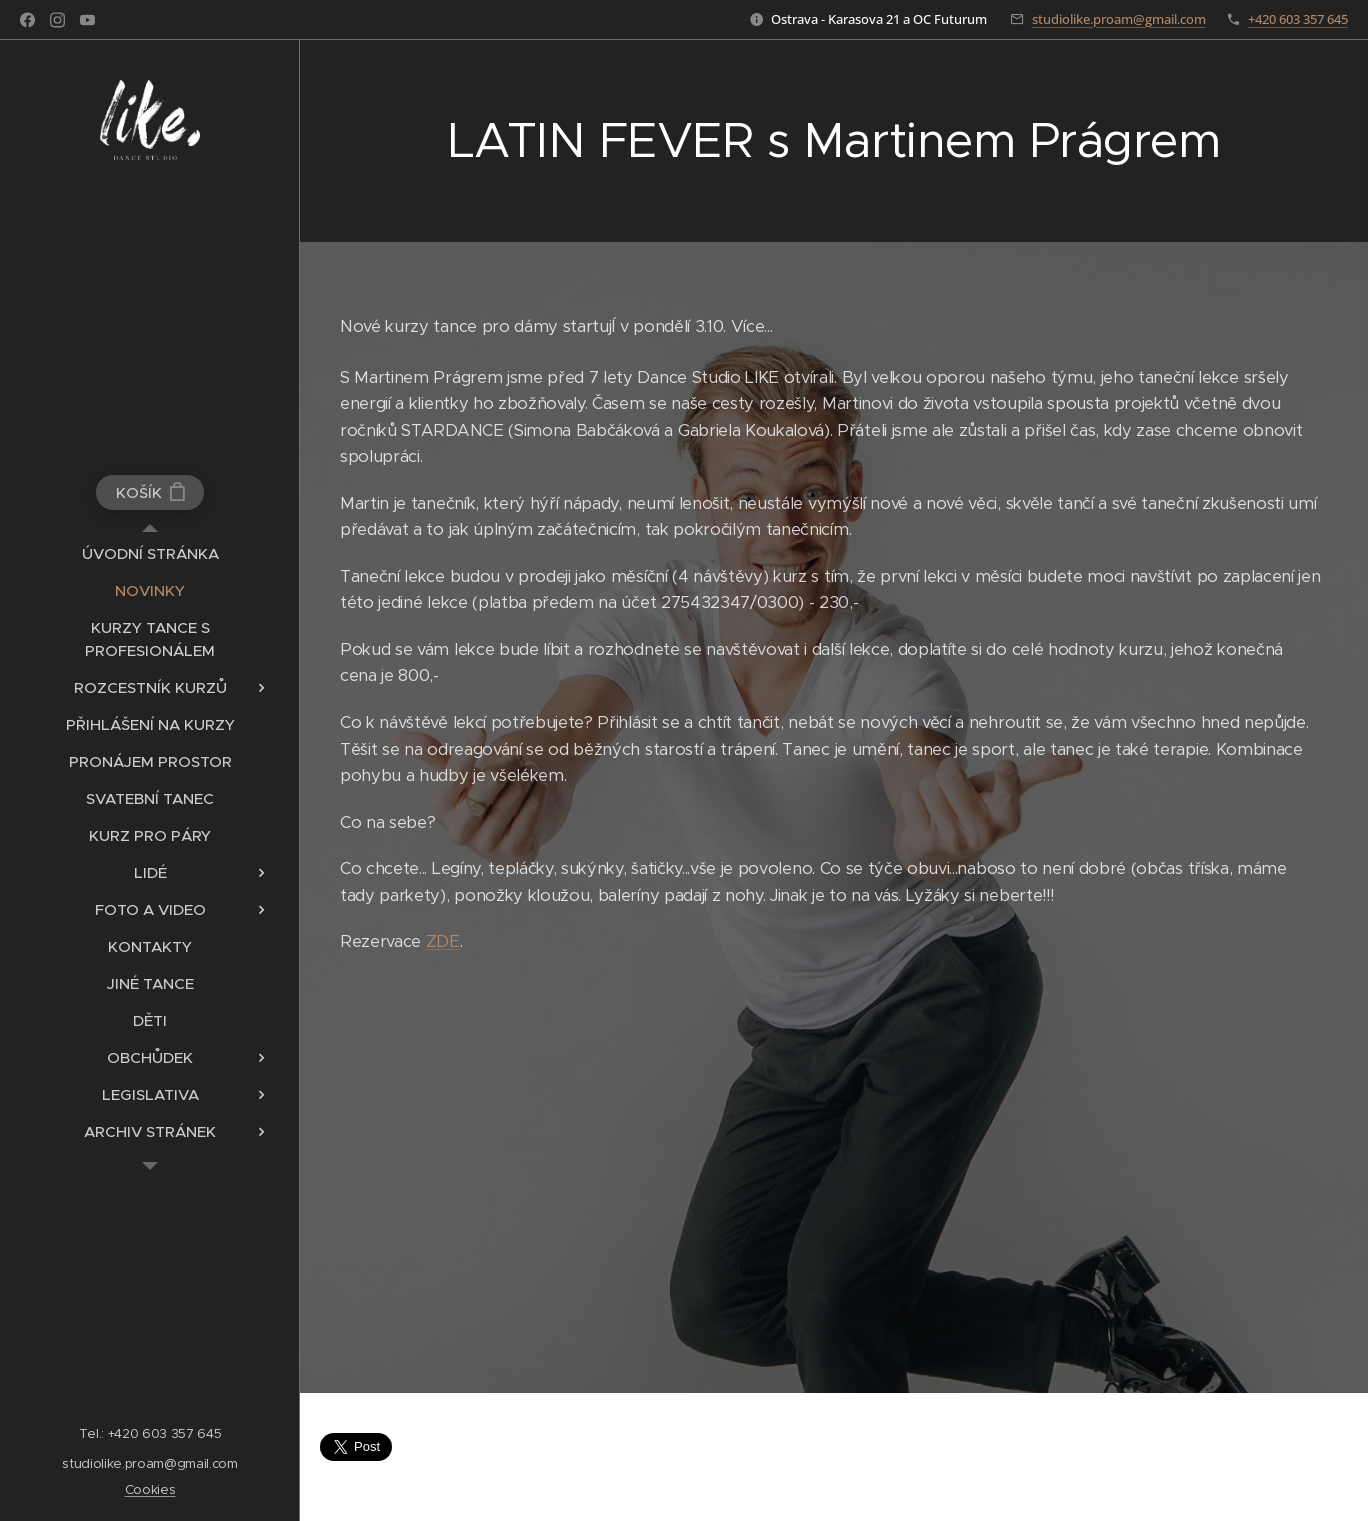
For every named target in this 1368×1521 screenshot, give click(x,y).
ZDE (443, 942)
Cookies (150, 1489)
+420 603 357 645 (1298, 19)
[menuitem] (150, 553)
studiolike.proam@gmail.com (1119, 19)
